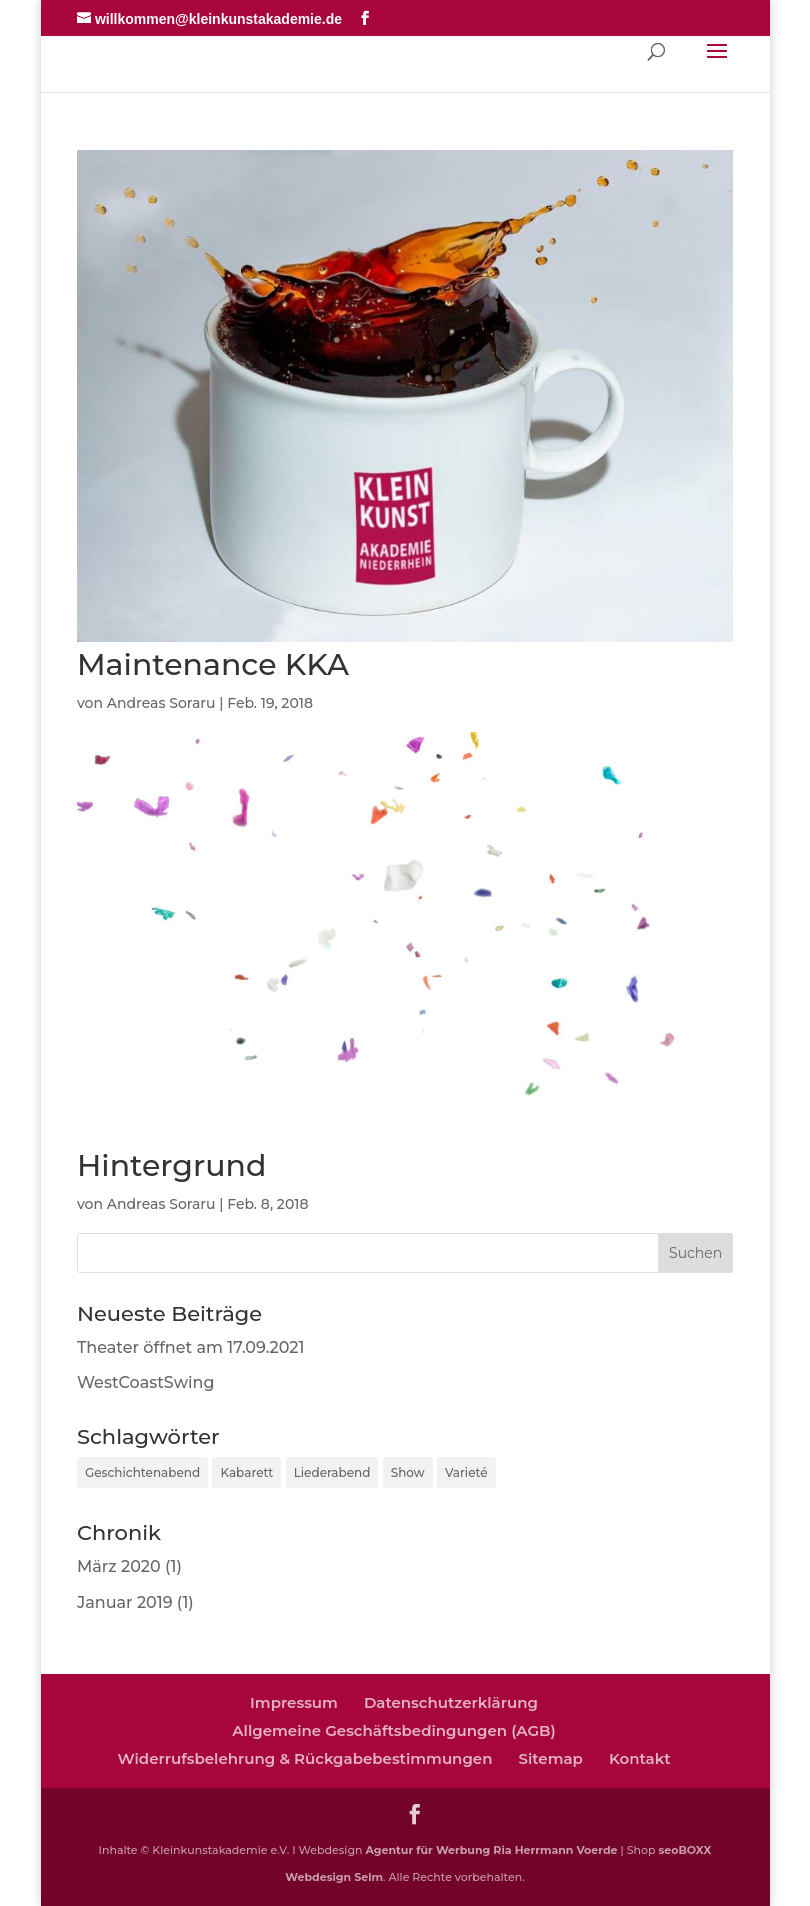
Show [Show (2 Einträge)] (408, 1472)
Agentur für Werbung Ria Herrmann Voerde (491, 1850)
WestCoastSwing (145, 1382)
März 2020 (119, 1566)
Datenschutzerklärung (451, 1702)
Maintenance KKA (213, 664)
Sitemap (550, 1758)
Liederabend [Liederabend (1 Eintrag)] (332, 1472)
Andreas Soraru (161, 703)
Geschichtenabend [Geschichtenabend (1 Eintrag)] (142, 1472)
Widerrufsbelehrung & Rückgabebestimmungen (304, 1758)
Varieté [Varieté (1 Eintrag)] (466, 1472)
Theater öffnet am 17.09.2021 (190, 1347)
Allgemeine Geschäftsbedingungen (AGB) (393, 1730)
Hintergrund (172, 1165)
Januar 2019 (125, 1602)
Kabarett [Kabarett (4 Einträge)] (246, 1472)
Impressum (294, 1702)
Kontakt (640, 1758)
